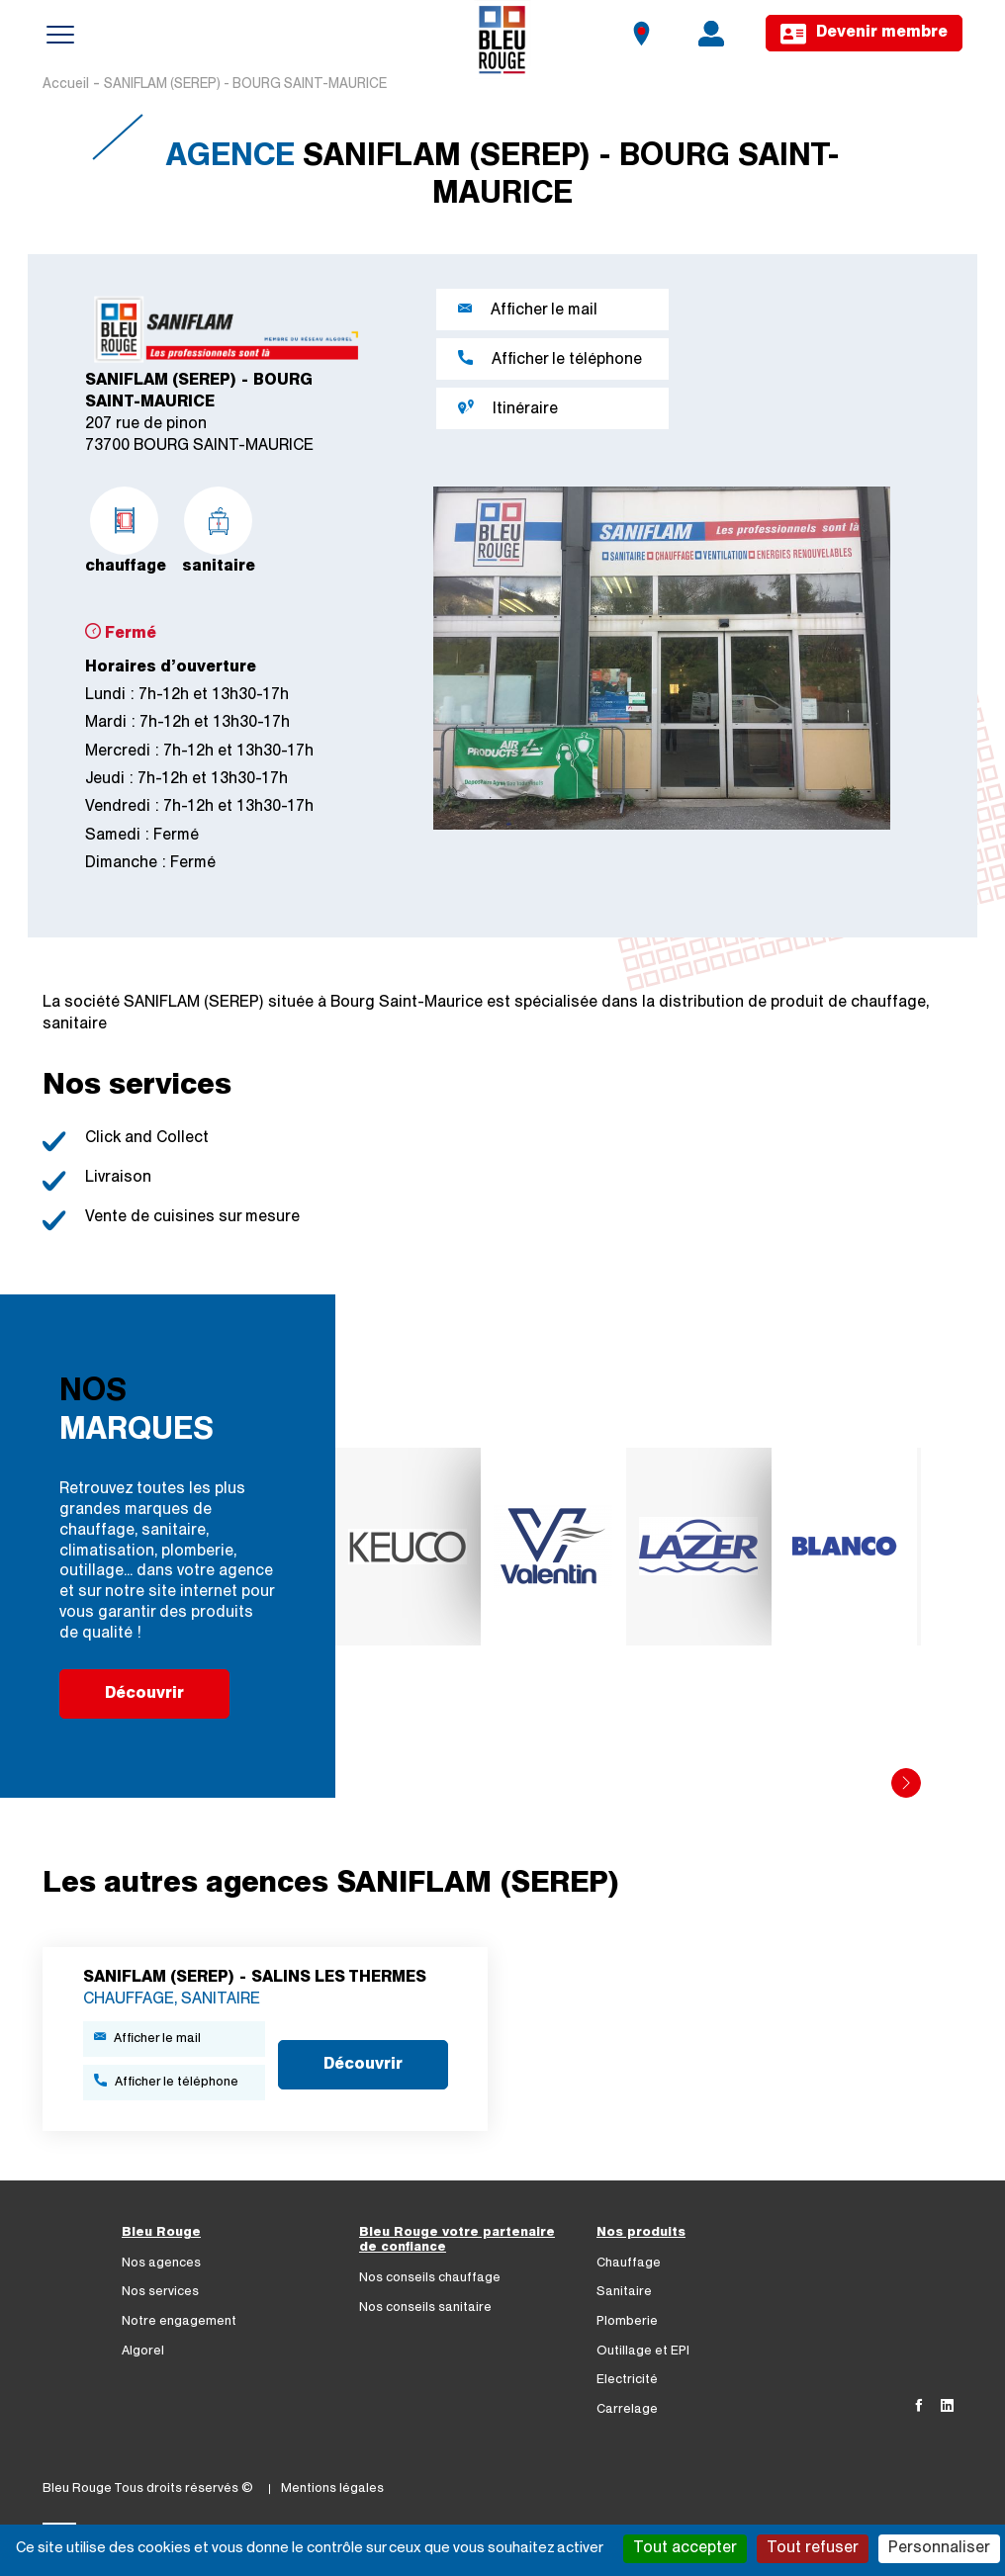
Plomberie (627, 2321)
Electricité (627, 2379)
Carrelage (627, 2409)
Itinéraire (508, 408)
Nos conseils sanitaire (425, 2307)
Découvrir (144, 1694)
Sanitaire (624, 2291)
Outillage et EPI (642, 2351)
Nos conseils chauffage (430, 2277)
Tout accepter (685, 2548)
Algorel (143, 2351)
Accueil (66, 84)
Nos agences (161, 2263)
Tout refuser (813, 2548)
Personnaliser (939, 2548)
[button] (906, 1783)
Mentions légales (332, 2488)
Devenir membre (864, 34)
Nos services (160, 2291)
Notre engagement (179, 2321)
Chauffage (628, 2263)
